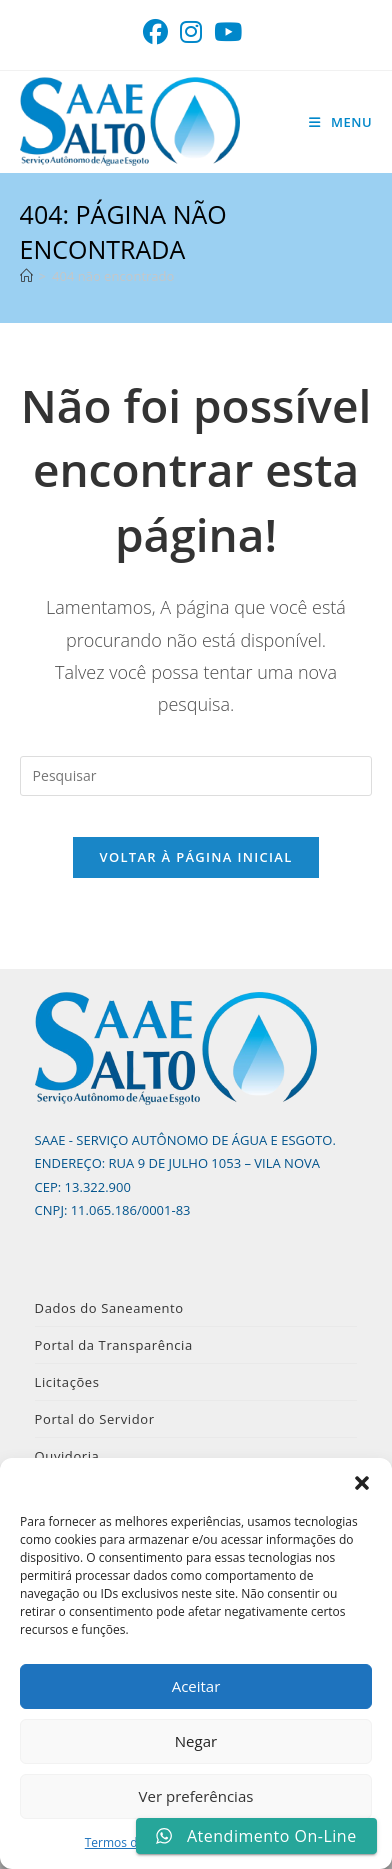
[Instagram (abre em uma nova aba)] (191, 32)
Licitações (67, 1382)
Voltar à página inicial (195, 857)
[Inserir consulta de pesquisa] (196, 776)
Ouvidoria (67, 1456)
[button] (362, 1483)
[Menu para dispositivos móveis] (340, 122)
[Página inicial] (26, 276)
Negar (196, 1741)
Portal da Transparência (114, 1345)
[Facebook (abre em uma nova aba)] (158, 32)
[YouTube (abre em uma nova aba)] (228, 32)
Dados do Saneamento (109, 1308)
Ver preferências (196, 1796)
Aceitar (196, 1686)
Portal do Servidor (95, 1419)
